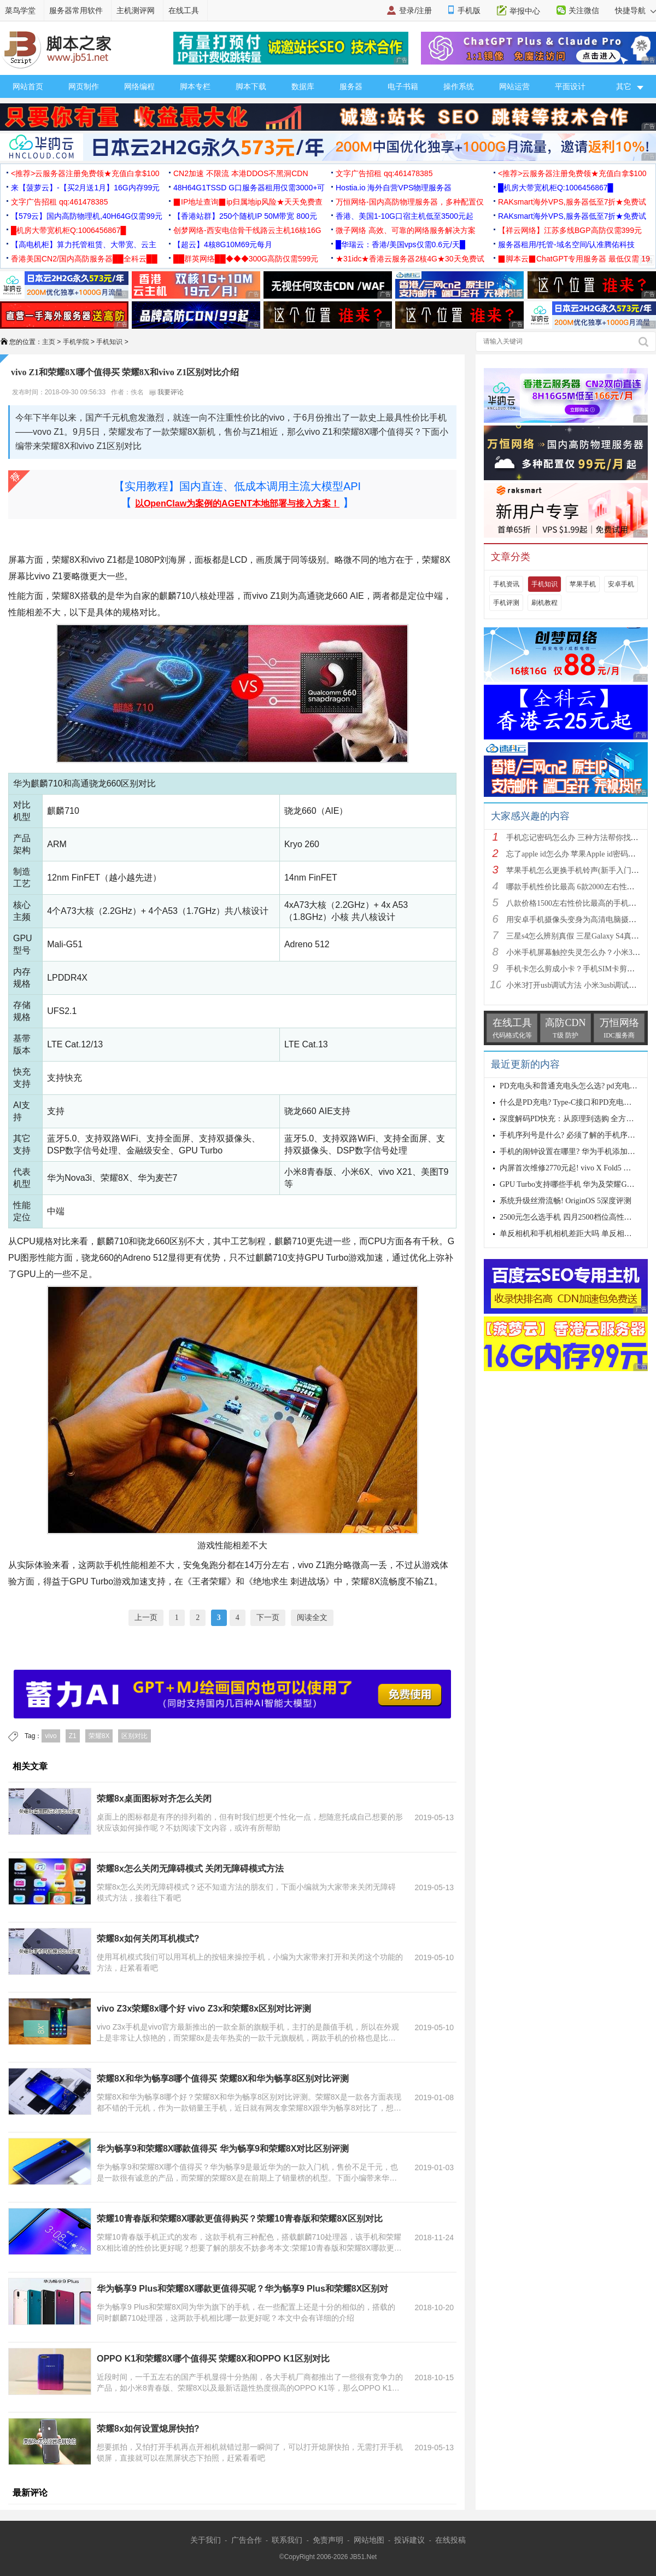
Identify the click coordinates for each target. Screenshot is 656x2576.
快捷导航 (635, 10)
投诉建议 (409, 2540)
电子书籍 (403, 86)
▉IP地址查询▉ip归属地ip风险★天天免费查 (248, 201)
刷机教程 (544, 603)
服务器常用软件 (76, 10)
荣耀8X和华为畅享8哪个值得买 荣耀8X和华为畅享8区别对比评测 (223, 2078)
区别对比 (134, 1736)
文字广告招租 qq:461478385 (384, 173)
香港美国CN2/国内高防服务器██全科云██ (84, 258)
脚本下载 (251, 86)
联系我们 (287, 2540)
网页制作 (83, 86)
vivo (50, 1736)
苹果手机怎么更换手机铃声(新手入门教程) (577, 870)
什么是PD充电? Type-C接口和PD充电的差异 (573, 1102)
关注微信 (584, 10)
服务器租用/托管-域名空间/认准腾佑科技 (566, 244)
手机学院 (76, 342)
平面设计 (570, 86)
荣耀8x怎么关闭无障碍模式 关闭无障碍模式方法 (190, 1868)
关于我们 (205, 2540)
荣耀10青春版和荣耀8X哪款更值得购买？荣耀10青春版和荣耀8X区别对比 (240, 2218)
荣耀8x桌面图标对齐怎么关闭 (154, 1798)
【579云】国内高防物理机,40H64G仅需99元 (86, 216)
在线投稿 (450, 2540)
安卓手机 (621, 584)
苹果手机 (583, 584)
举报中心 (524, 11)
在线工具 (183, 10)
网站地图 (369, 2540)
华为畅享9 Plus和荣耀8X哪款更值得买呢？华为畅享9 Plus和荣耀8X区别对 (242, 2288)
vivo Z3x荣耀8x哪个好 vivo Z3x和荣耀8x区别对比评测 (204, 2008)
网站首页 (28, 86)
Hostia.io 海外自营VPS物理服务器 (394, 187)
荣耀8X (99, 1736)
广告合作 (246, 2540)
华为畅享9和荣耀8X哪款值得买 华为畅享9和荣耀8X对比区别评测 (223, 2148)
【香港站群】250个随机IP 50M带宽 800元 (245, 216)
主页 (48, 342)
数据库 (302, 86)
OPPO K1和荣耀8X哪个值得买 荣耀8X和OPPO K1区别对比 (213, 2358)
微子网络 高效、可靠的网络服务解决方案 (406, 230)
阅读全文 (312, 1617)
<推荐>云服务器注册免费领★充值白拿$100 (85, 173)
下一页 (267, 1617)
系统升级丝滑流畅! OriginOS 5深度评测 (565, 1201)
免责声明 (328, 2540)
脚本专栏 (195, 86)
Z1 (73, 1736)
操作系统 (458, 86)
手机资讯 (506, 584)
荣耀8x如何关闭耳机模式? (148, 1938)
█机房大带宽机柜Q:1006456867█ (555, 187)
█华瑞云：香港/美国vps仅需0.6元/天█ (400, 244)
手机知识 (109, 342)
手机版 (469, 10)
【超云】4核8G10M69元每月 (222, 244)
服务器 (350, 86)
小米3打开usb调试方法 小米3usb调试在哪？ (579, 985)
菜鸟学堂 (20, 10)
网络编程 (139, 86)
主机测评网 (135, 10)
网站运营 (514, 86)
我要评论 (166, 392)
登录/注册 (415, 10)
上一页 (145, 1617)
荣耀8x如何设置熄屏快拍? (148, 2428)
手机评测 (506, 603)
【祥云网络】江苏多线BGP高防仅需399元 (570, 230)
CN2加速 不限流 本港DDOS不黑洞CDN (240, 173)
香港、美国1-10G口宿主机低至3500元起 (404, 216)
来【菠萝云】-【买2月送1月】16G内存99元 (85, 187)
